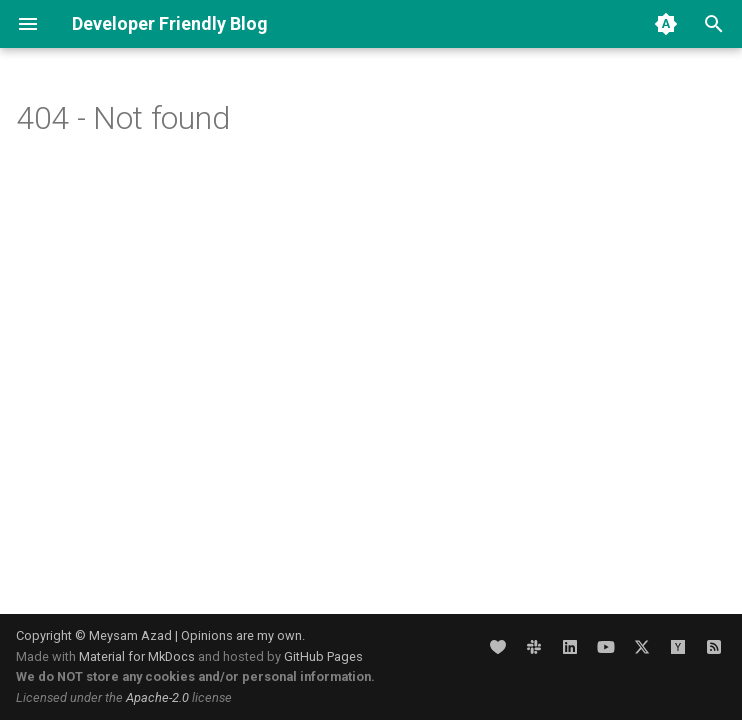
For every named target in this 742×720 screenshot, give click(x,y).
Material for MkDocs (138, 656)
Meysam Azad (130, 635)
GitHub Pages (323, 656)
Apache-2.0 (157, 697)
